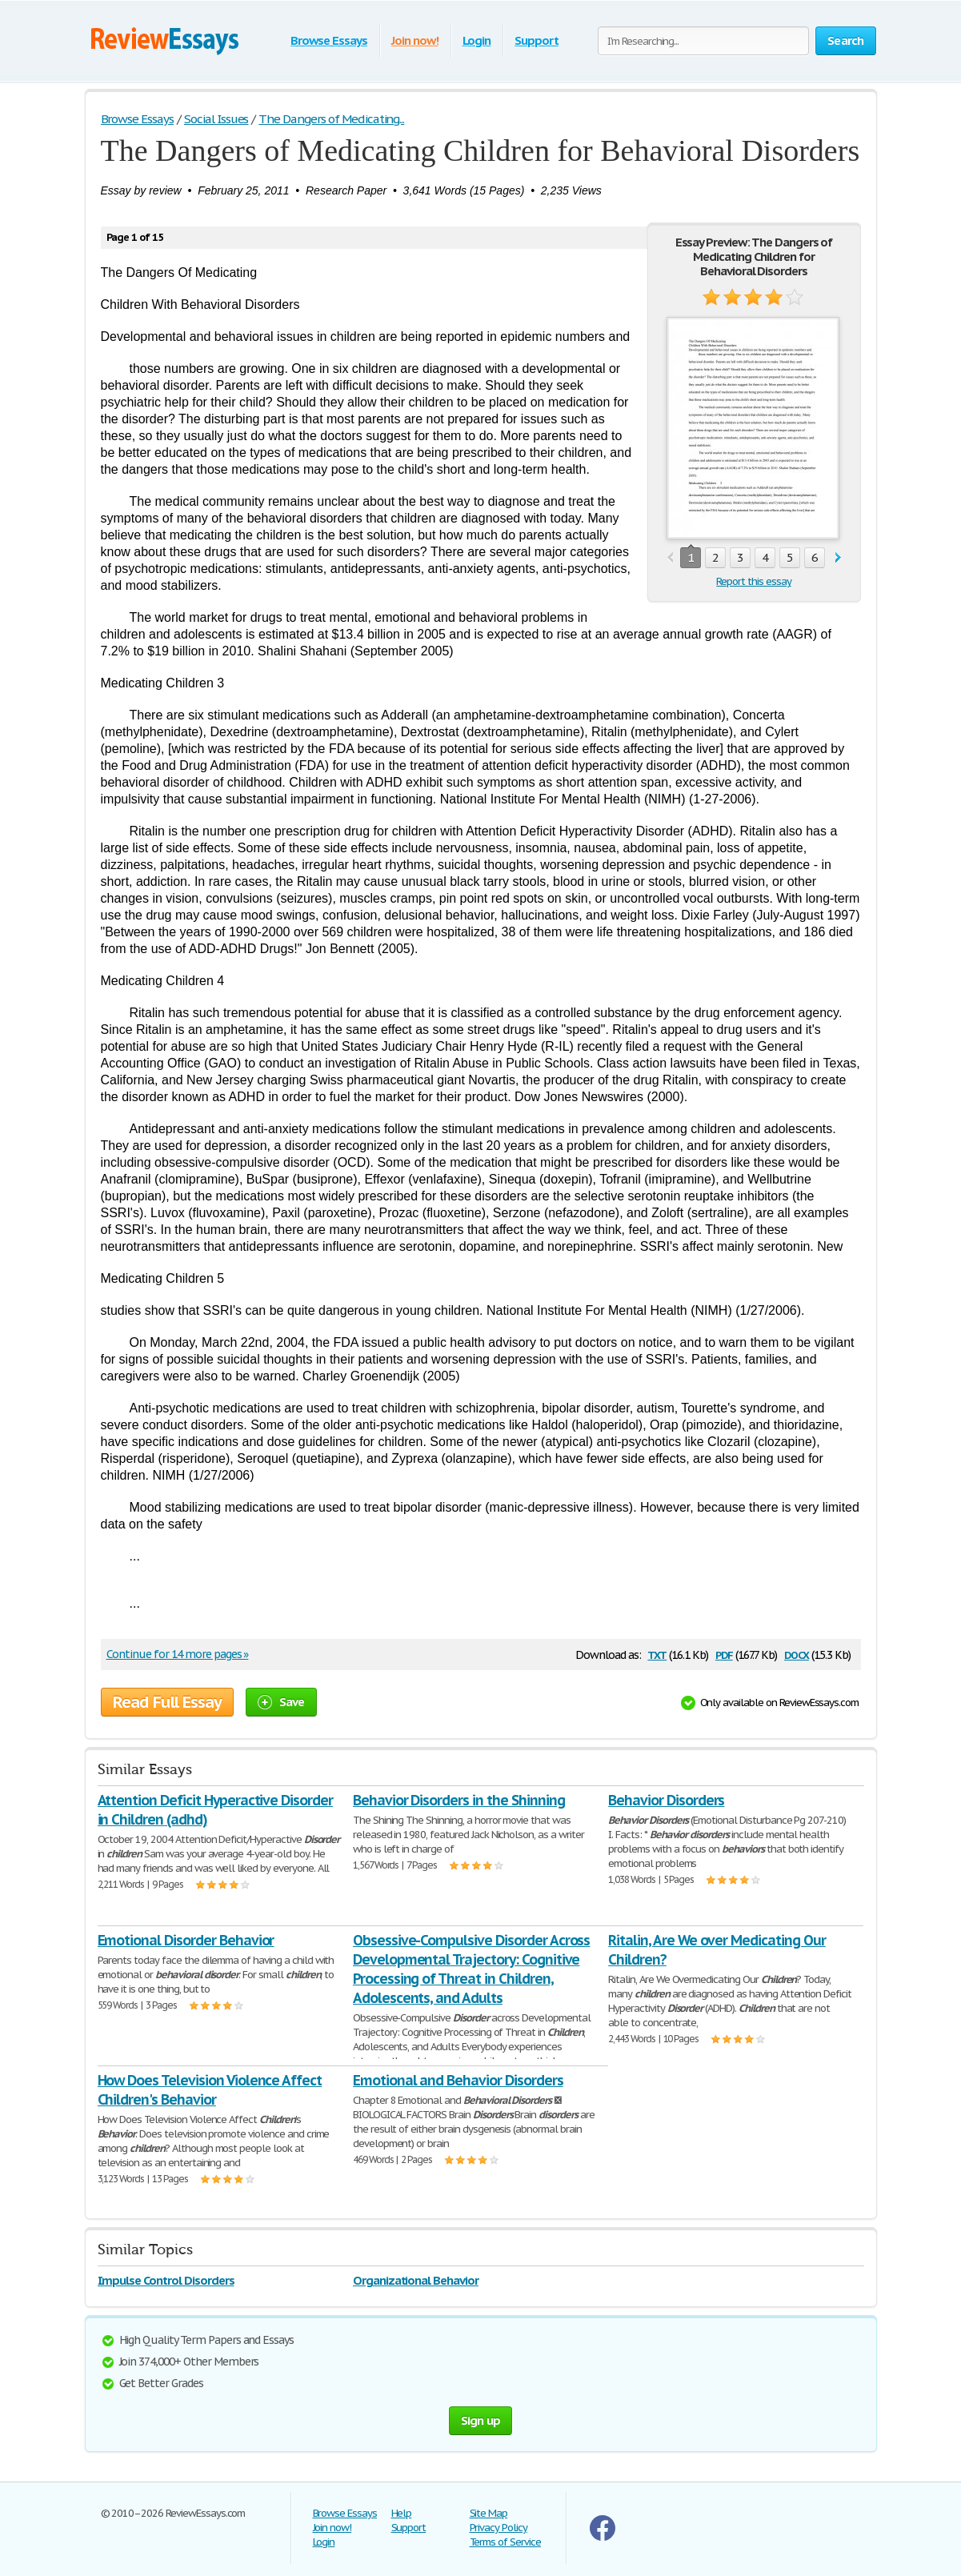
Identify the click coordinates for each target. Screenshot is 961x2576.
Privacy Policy (498, 2527)
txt (657, 1654)
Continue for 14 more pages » (177, 1654)
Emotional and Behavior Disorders (458, 2080)
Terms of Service (505, 2542)
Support (537, 40)
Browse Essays (328, 40)
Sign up (481, 2420)
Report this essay (753, 581)
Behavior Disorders (666, 1800)
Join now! (414, 40)
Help (401, 2513)
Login (476, 40)
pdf (724, 1654)
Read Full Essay (167, 1702)
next (838, 558)
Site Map (489, 2513)
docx (796, 1654)
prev (670, 558)
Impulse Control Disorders (166, 2280)
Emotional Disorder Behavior (186, 1940)
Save (281, 1701)
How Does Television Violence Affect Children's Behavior (210, 2090)
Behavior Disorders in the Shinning (459, 1800)
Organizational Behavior (415, 2280)
